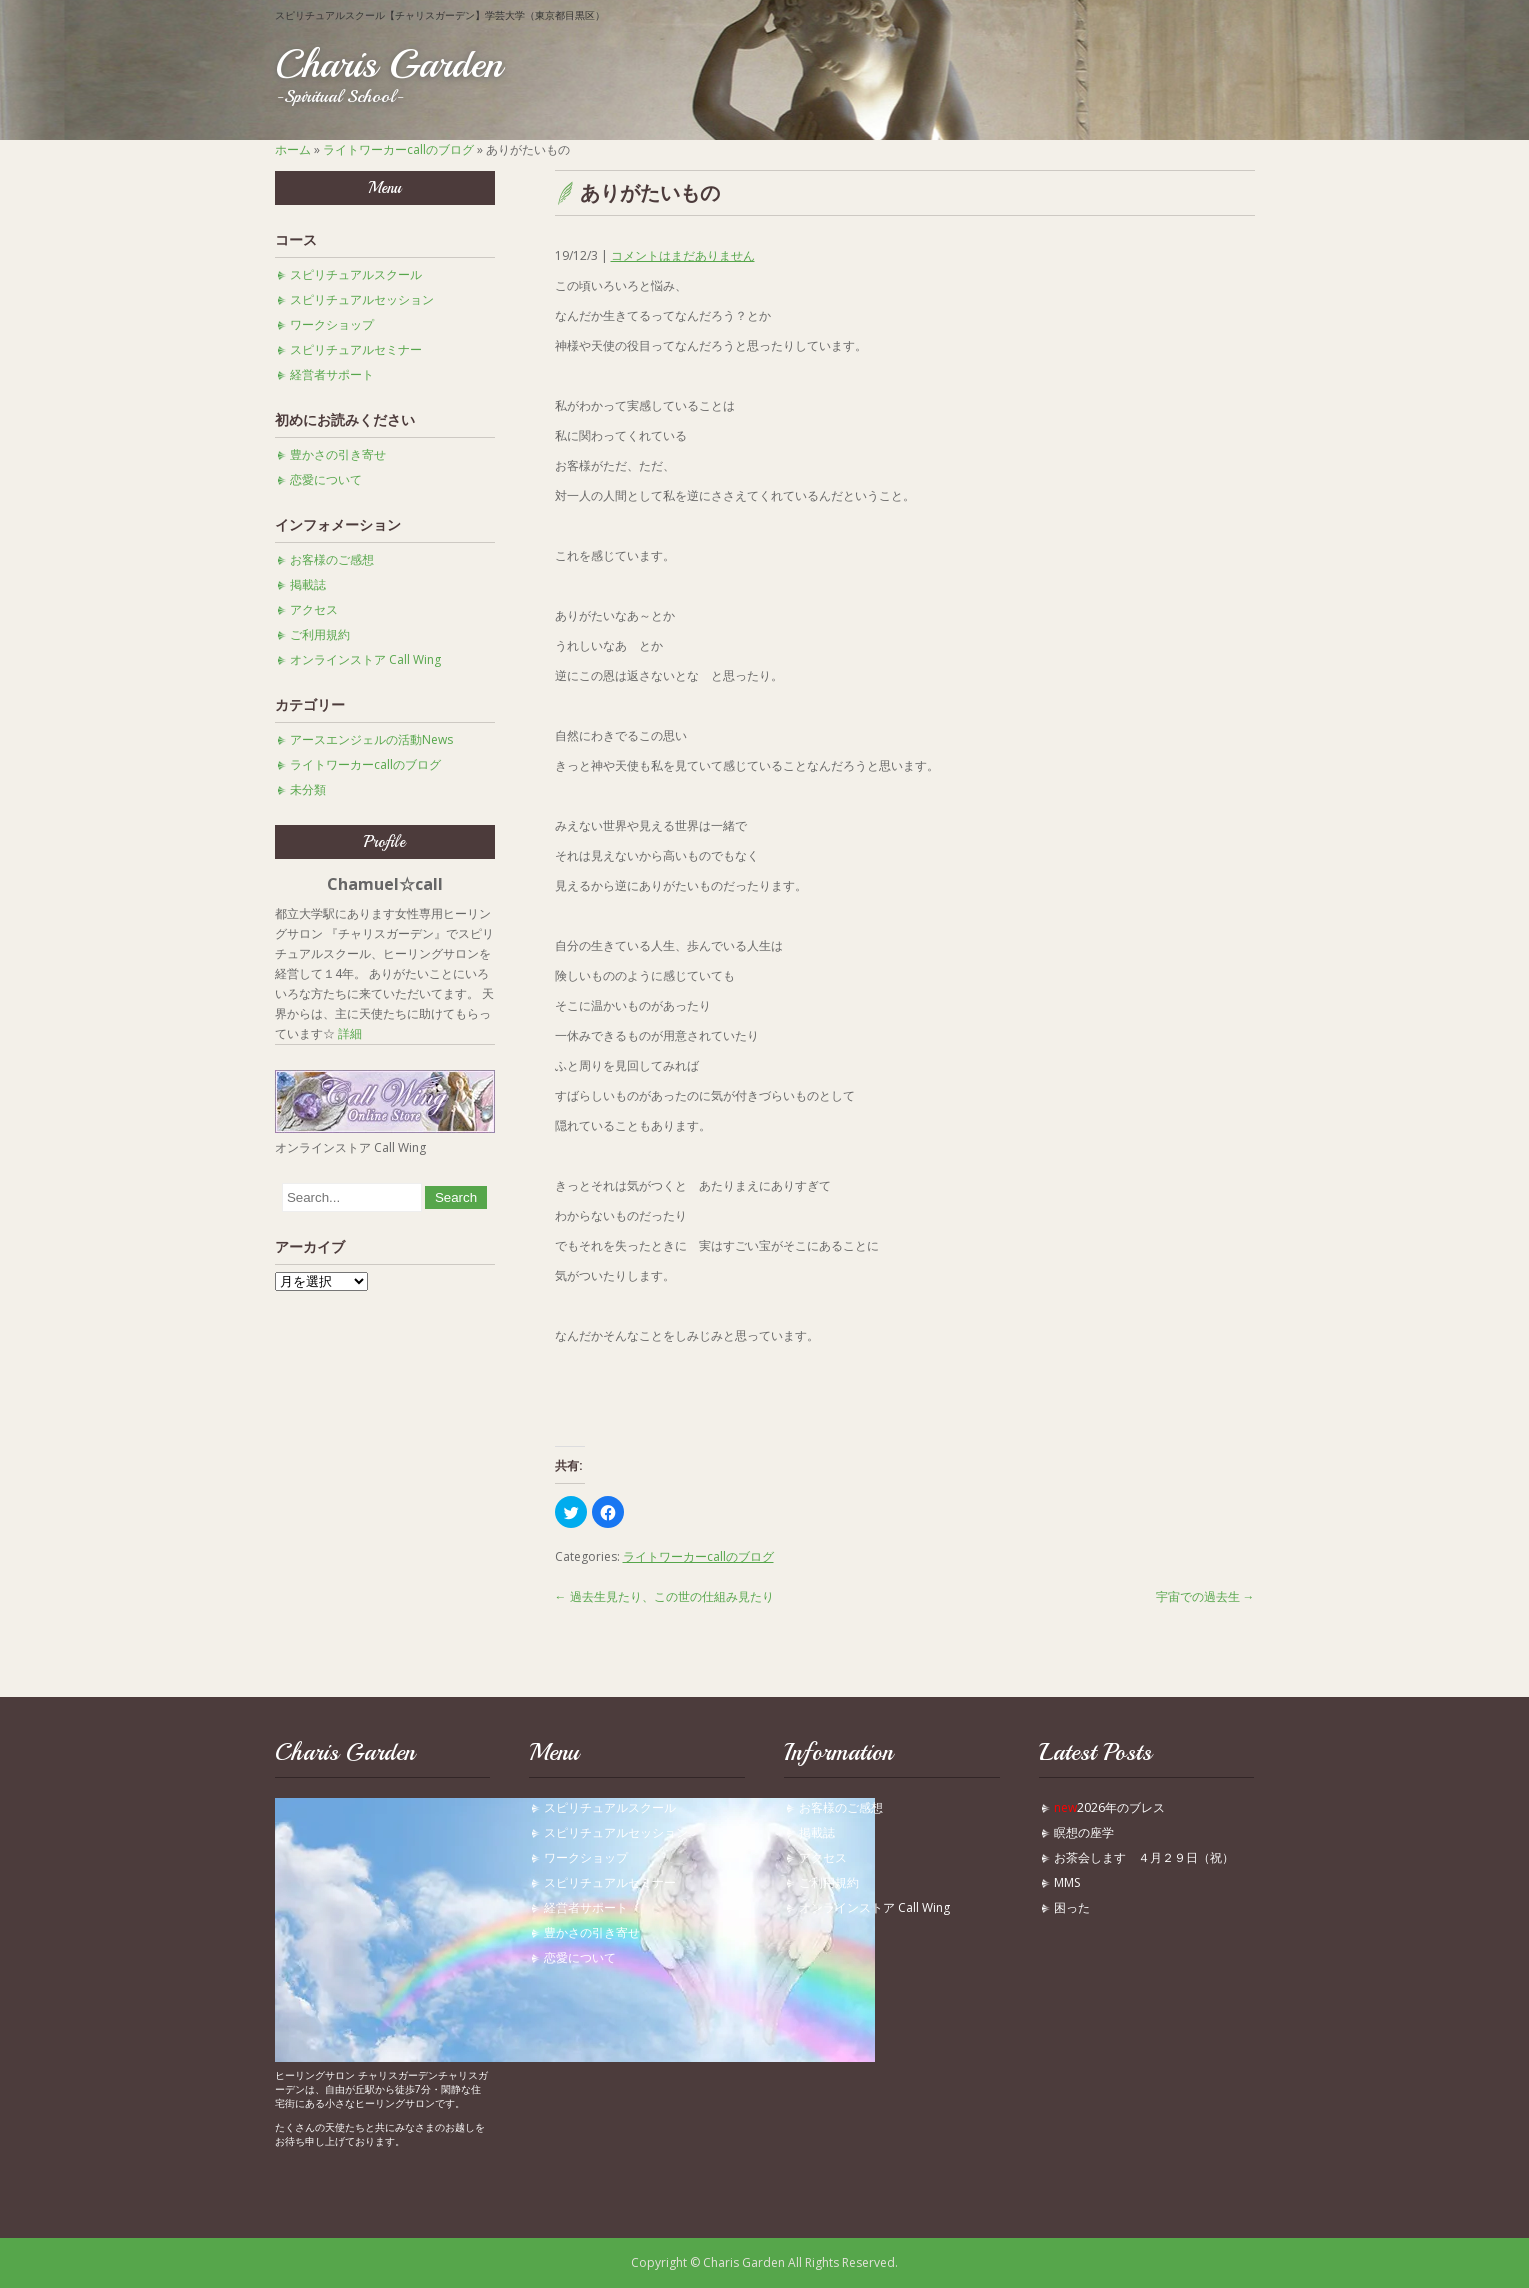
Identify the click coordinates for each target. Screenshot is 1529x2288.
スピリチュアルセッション (362, 299)
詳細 (350, 1033)
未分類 (308, 789)
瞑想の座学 (1084, 1832)
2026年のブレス (1109, 1807)
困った (1078, 1907)
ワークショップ (332, 324)
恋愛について (326, 479)
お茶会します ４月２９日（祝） (1144, 1857)
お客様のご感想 (332, 559)
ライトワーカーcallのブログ (398, 149)
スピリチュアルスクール (356, 274)
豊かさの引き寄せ (338, 454)
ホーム (293, 149)
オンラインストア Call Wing (365, 659)
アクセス (314, 609)
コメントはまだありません (683, 255)
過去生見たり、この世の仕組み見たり (664, 1596)
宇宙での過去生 (1205, 1596)
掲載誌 (308, 584)
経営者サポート (332, 374)
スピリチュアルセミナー (356, 349)
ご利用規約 (320, 634)
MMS (1067, 1882)
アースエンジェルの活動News (371, 739)
